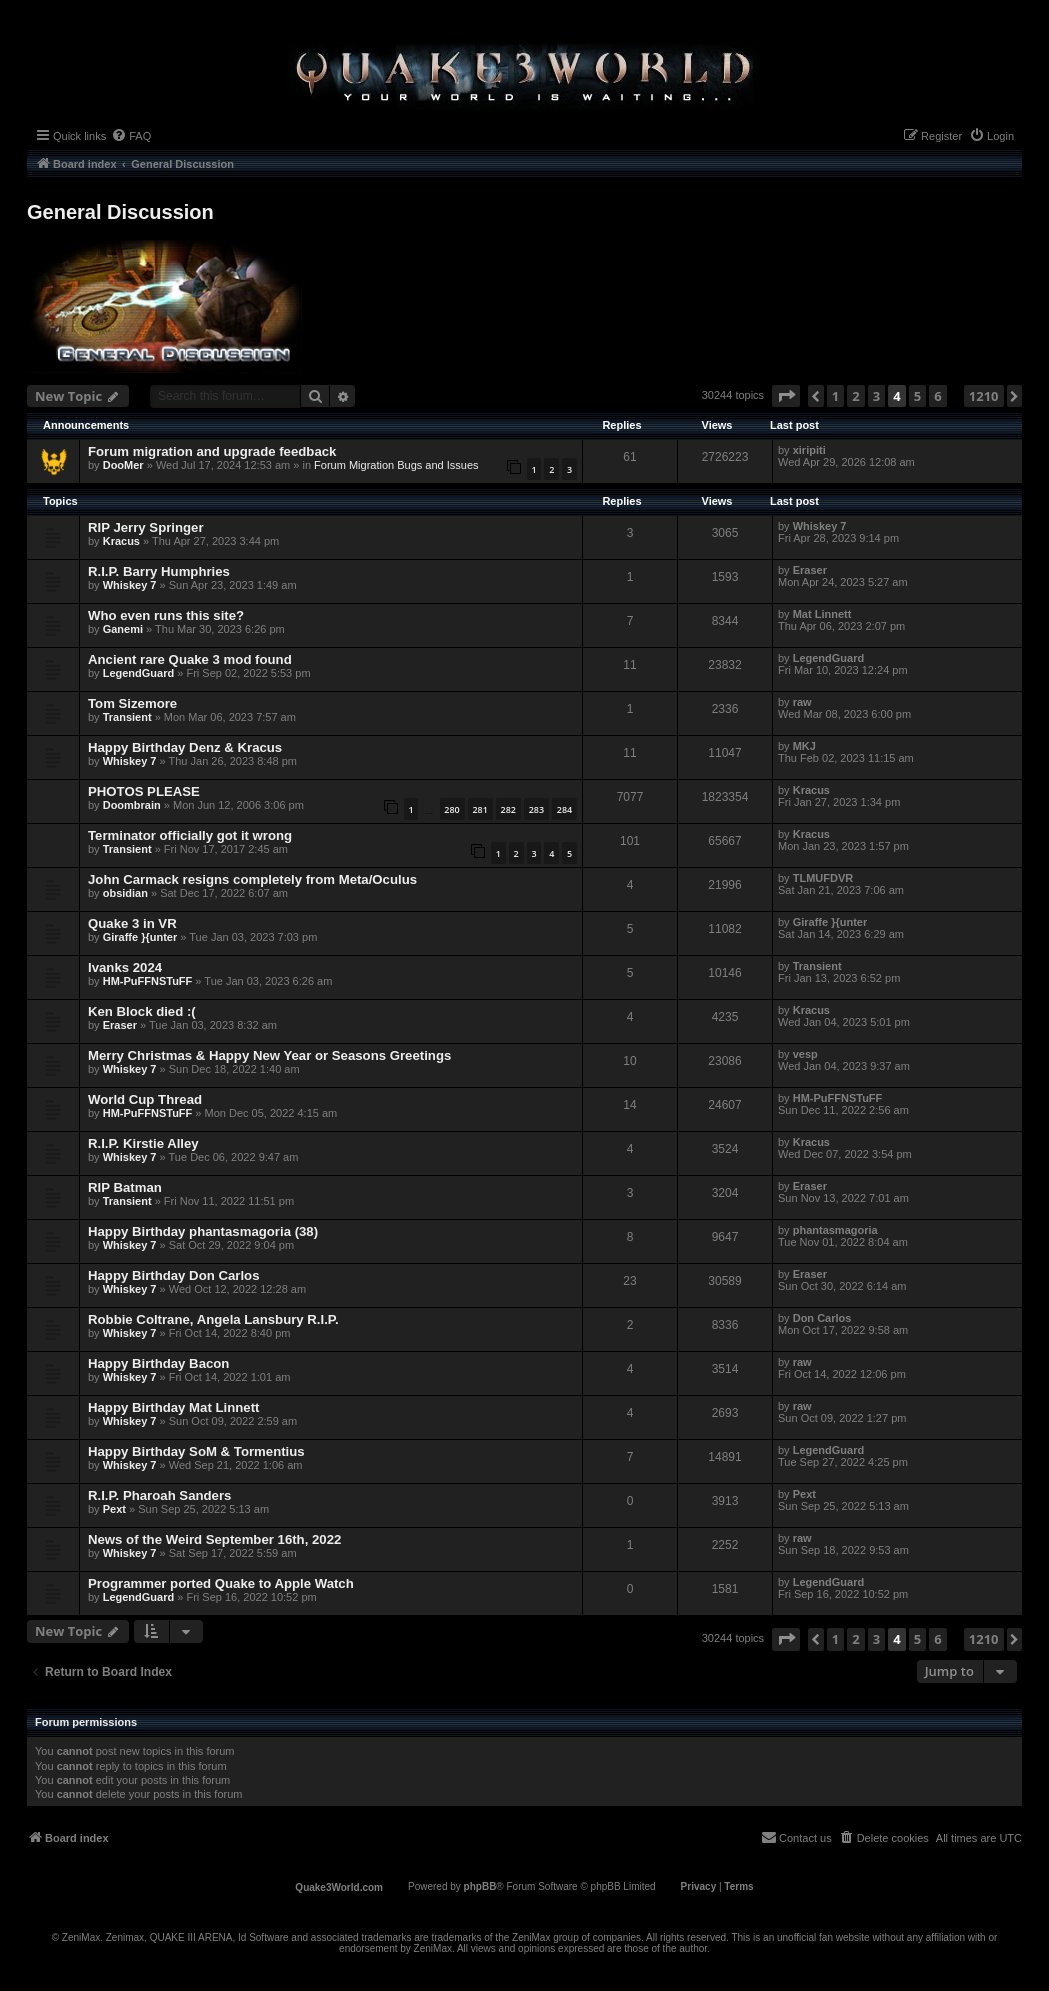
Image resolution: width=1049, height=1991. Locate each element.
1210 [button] (984, 396)
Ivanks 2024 (125, 967)
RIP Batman (125, 1187)
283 (536, 809)
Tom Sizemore (132, 703)
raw (802, 702)
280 (451, 809)
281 (479, 809)
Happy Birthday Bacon (158, 1363)
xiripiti (809, 450)
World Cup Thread (145, 1099)
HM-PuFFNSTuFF (148, 981)
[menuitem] (131, 136)
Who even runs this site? (166, 615)
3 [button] (876, 396)
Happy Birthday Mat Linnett (173, 1407)
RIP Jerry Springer (146, 527)
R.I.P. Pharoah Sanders (159, 1495)
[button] (786, 396)
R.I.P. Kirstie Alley (143, 1143)
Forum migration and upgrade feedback (212, 451)
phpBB (480, 1886)
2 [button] (855, 396)
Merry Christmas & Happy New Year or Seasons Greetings (269, 1055)
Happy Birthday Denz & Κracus (185, 747)
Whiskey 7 (820, 526)
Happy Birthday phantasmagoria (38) (203, 1231)
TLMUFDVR (823, 878)
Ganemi (123, 629)
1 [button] (835, 396)
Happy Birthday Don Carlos (173, 1275)
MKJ (804, 746)
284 (564, 809)
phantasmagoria (835, 1230)
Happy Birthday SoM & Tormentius (196, 1451)
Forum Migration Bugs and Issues (396, 465)
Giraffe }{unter (140, 937)
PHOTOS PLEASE (144, 791)
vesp (805, 1054)
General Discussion (120, 212)
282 (508, 809)
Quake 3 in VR (132, 923)
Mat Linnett (822, 614)
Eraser (810, 570)
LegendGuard (139, 673)
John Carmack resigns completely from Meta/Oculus (252, 879)
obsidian (125, 893)
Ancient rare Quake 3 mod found (190, 659)
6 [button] (937, 396)
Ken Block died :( (142, 1011)
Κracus (121, 541)
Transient (127, 717)
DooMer (123, 465)
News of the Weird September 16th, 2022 (214, 1539)
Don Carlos (822, 1318)
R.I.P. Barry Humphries (159, 571)
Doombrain (132, 805)
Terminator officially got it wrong (190, 835)
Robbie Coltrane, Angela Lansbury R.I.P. (213, 1319)
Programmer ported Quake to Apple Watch (221, 1583)
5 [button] (917, 396)
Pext (114, 1509)
